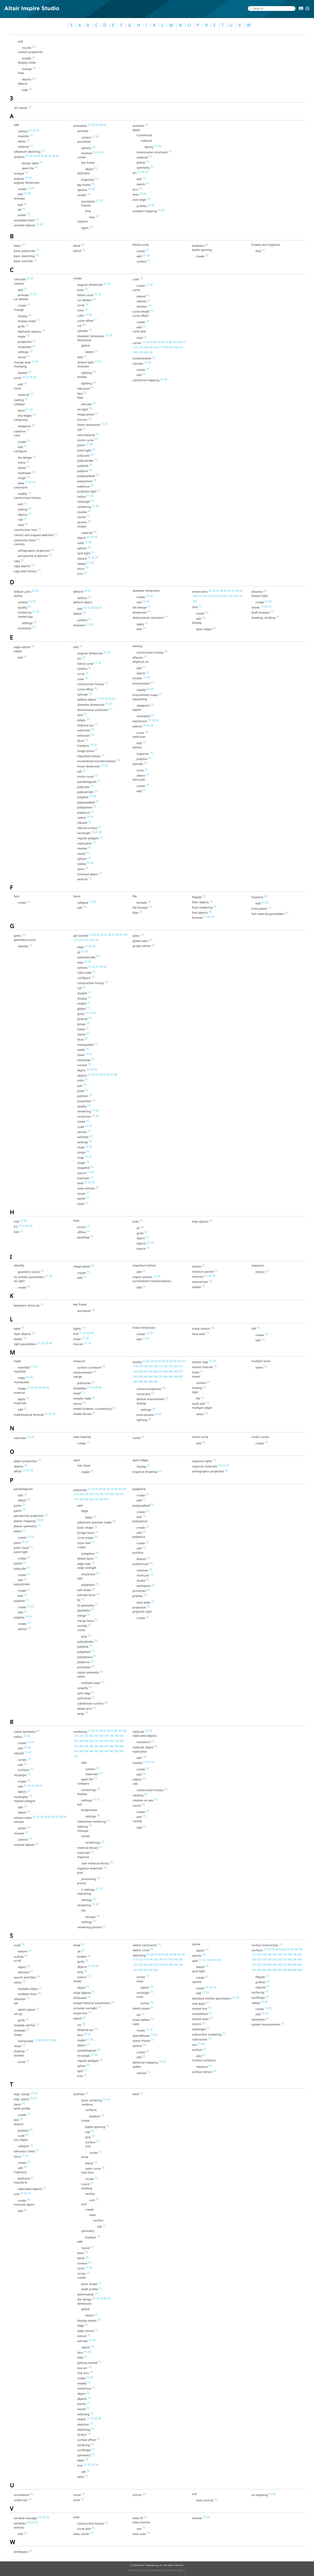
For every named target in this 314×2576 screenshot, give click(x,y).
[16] (156, 347)
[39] (171, 1376)
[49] (116, 1751)
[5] (42, 155)
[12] (136, 347)
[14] (146, 347)
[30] (176, 1371)
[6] (46, 155)
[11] (184, 341)
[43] (141, 1381)
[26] (156, 1371)
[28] (166, 1371)
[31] (181, 1371)
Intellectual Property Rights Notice (146, 2570)
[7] (49, 155)
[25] (151, 352)
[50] (121, 1751)
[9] (57, 155)
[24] (146, 352)
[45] (151, 1381)
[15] (151, 347)
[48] (111, 1751)
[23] (141, 352)
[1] (33, 46)
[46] (156, 1381)
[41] (181, 1376)
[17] (161, 347)
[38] (166, 1376)
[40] (176, 1376)
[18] (166, 347)
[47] (106, 1751)
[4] (38, 155)
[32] (136, 1376)
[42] (136, 1381)
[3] (37, 130)
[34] (146, 1376)
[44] (146, 1381)
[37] (161, 1376)
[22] (136, 352)
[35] (151, 1376)
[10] (179, 341)
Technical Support (176, 2570)
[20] (176, 347)
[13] (141, 347)
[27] (161, 1371)
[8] (53, 155)
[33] (141, 1376)
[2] (34, 130)
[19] (171, 347)
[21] (181, 347)
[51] (76, 1756)
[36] (156, 1376)
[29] (171, 1371)
